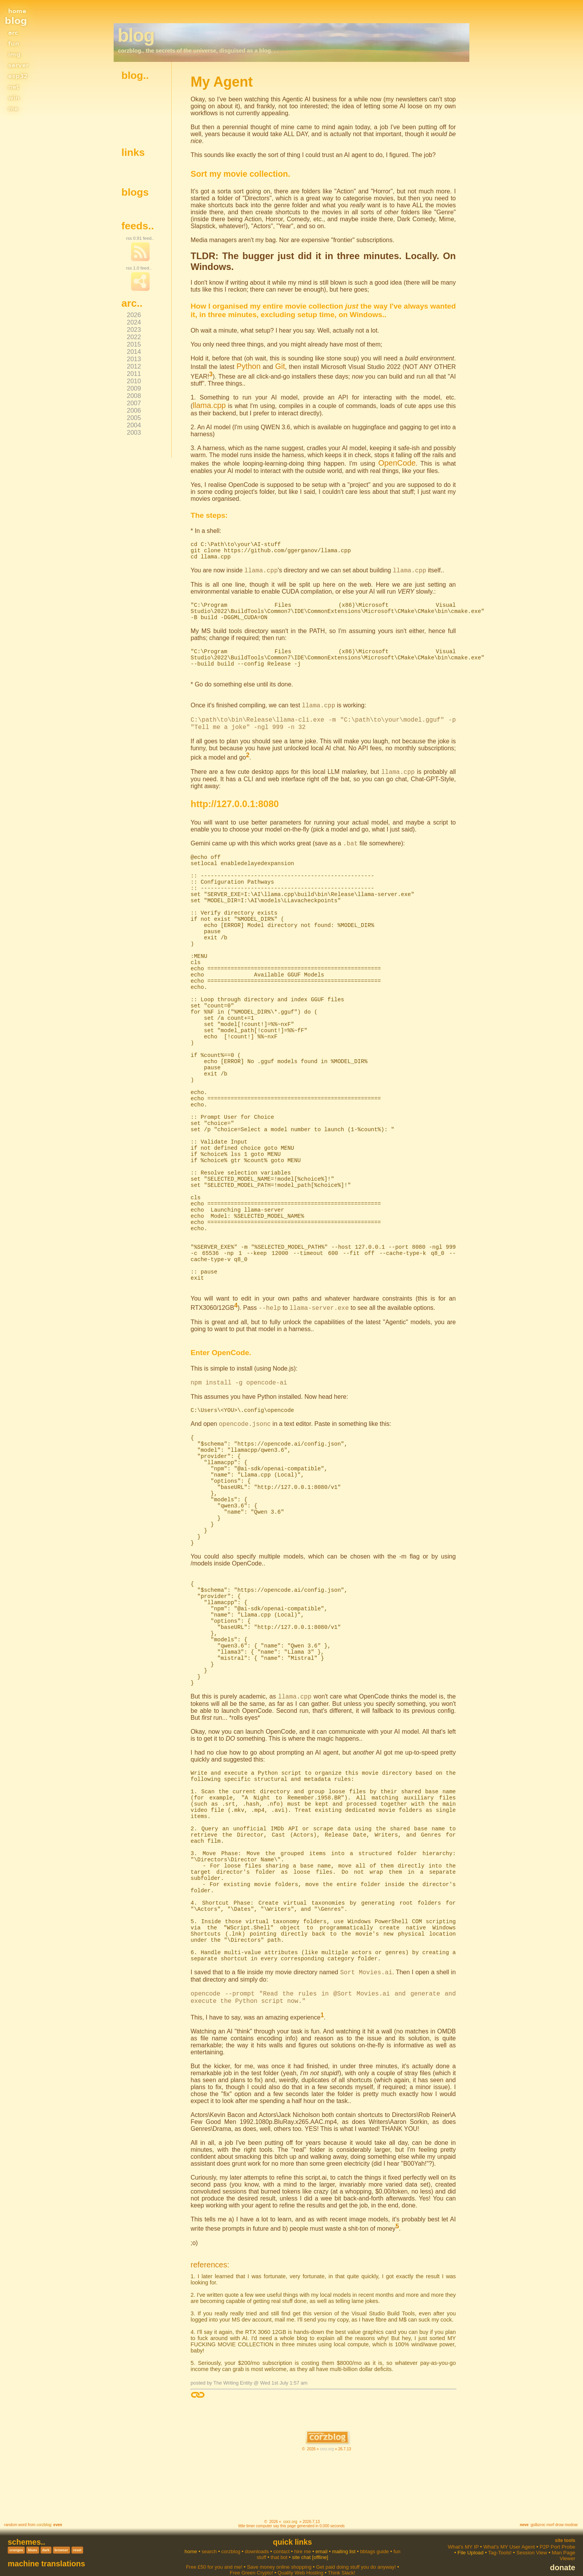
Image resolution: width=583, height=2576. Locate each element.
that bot (279, 2541)
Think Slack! (341, 2557)
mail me (135, 124)
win (14, 96)
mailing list (344, 2535)
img (14, 53)
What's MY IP (463, 2531)
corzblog (43, 2509)
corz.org (327, 2433)
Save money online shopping (279, 2551)
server (21, 64)
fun (13, 42)
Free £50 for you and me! (214, 2551)
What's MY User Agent (509, 2531)
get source (138, 117)
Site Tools (565, 2524)
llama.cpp (443, 394)
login (131, 130)
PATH (317, 624)
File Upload (470, 2537)
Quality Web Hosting (300, 2557)
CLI (248, 771)
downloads (257, 2535)
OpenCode (398, 457)
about (132, 93)
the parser (137, 105)
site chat (301, 2541)
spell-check (139, 111)
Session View (531, 2537)
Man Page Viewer (563, 2539)
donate (562, 2551)
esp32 (20, 75)
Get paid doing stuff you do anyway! (355, 2551)
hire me (302, 2535)
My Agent (136, 203)
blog (16, 20)
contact (281, 2535)
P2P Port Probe (557, 2531)
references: (206, 2250)
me (12, 107)
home (19, 10)
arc (13, 31)
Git (277, 365)
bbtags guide (374, 2535)
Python (247, 365)
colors (132, 99)
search (209, 2535)
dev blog (136, 170)
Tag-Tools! (500, 2537)
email (321, 2535)
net (13, 85)
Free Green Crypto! (251, 2557)
